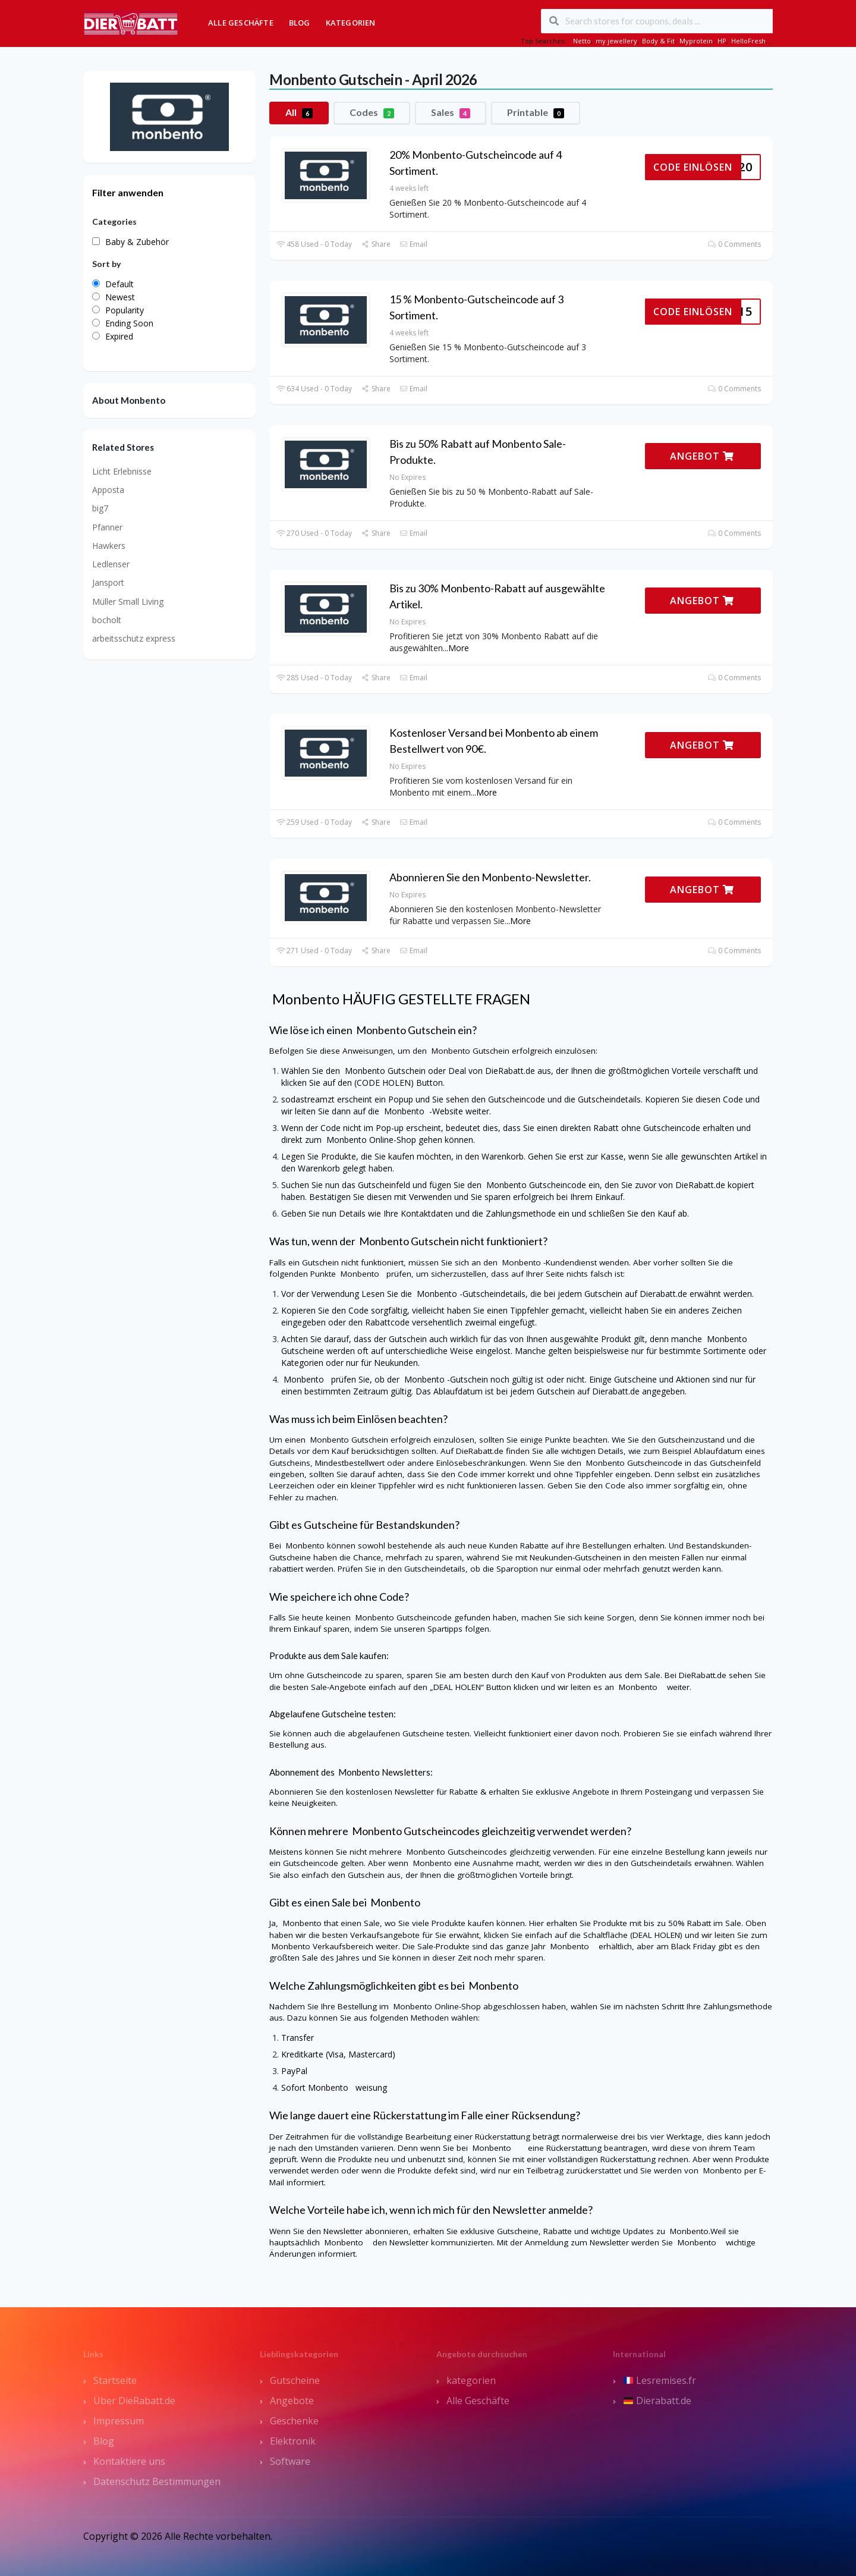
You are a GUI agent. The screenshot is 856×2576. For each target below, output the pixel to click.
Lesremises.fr (660, 2380)
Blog (299, 22)
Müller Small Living (127, 601)
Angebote (292, 2400)
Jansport (108, 582)
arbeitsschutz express (133, 638)
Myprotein (696, 40)
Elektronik (293, 2441)
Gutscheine (295, 2380)
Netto (582, 40)
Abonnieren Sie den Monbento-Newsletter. (490, 877)
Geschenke (294, 2420)
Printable (535, 112)
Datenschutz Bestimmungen (157, 2481)
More (458, 648)
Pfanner (107, 527)
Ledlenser (111, 564)
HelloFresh (748, 40)
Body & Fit (658, 40)
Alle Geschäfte (240, 22)
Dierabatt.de (657, 2400)
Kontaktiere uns (129, 2461)
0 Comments (734, 244)
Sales (450, 112)
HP (721, 40)
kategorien (471, 2380)
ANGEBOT (702, 456)
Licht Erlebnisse (122, 471)
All (299, 112)
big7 (100, 508)
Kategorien (351, 22)
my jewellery (616, 40)
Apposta (108, 489)
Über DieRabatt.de (134, 2400)
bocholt (106, 620)
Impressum (118, 2420)
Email (413, 244)
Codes (372, 112)
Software (290, 2461)
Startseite (115, 2380)
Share (375, 244)
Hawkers (108, 545)
